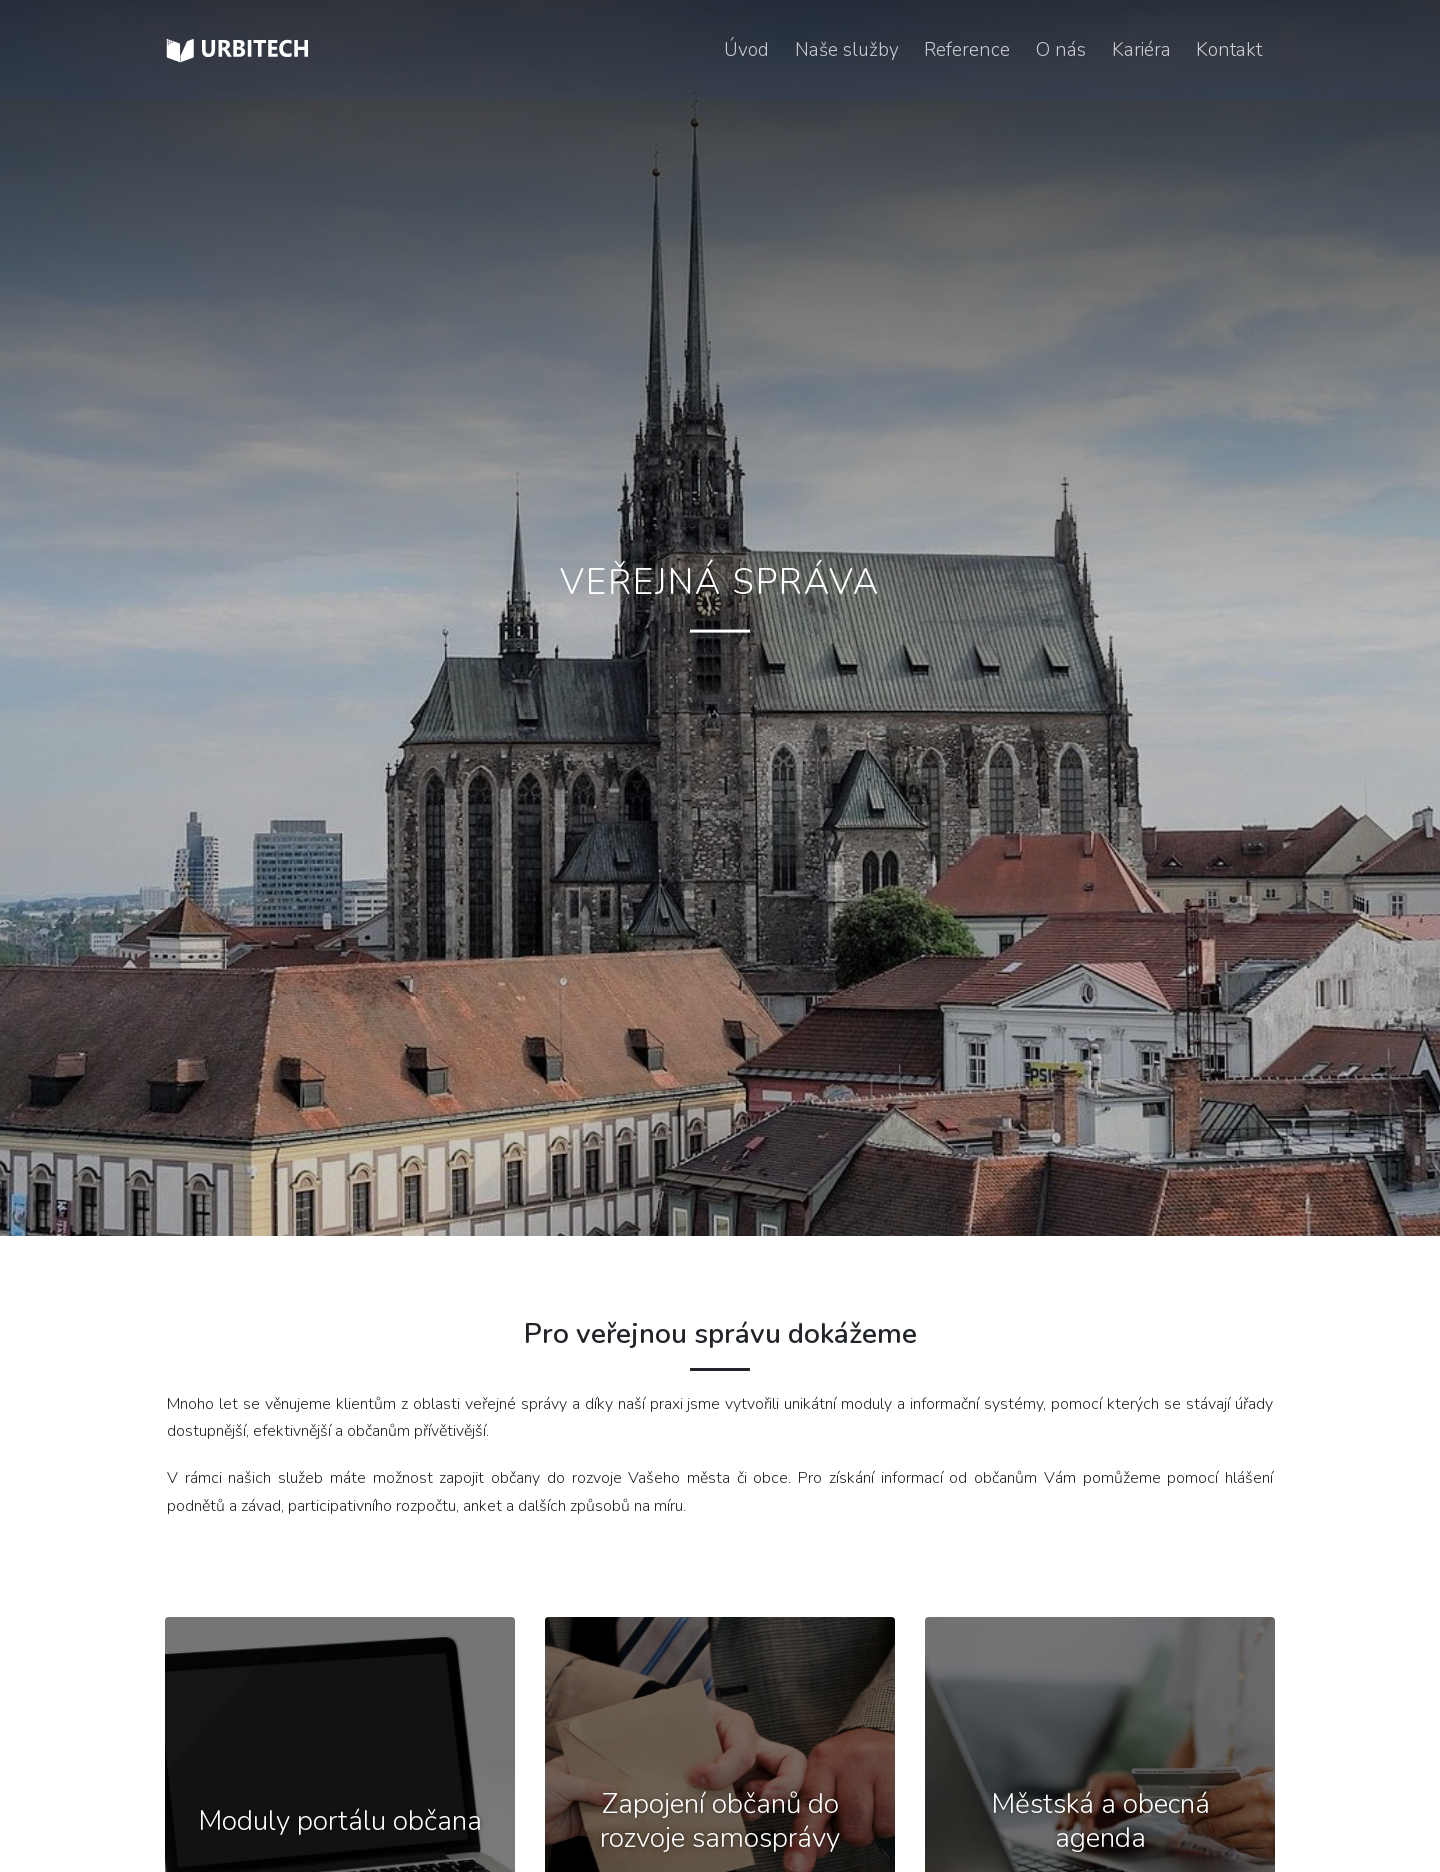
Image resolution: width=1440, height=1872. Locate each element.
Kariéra (1141, 50)
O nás (1061, 50)
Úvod (746, 50)
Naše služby (847, 50)
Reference (967, 50)
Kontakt (1229, 50)
